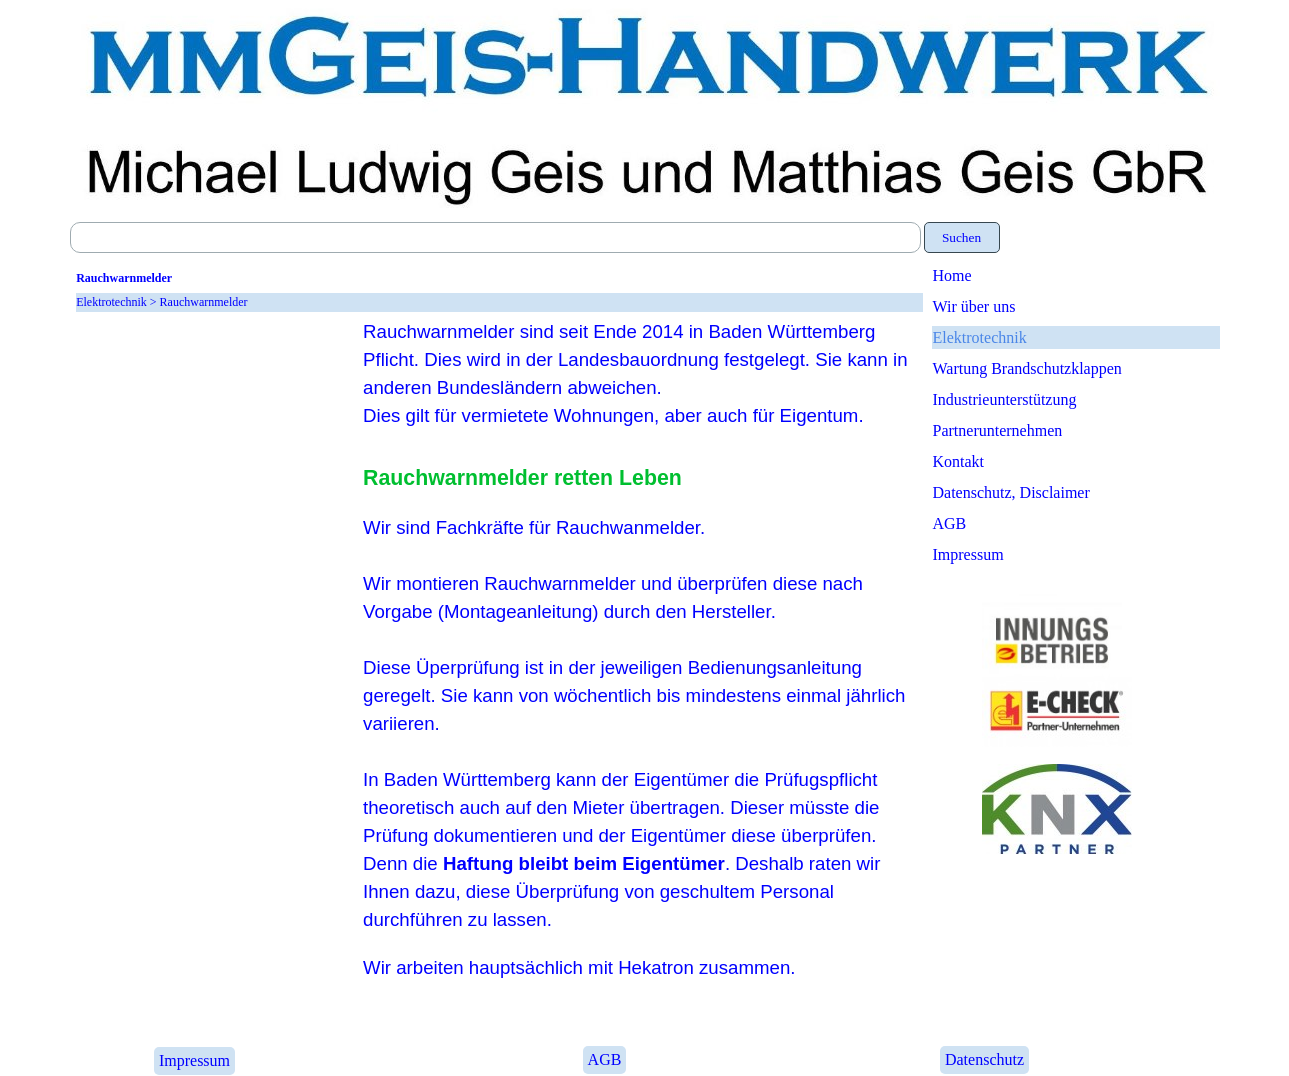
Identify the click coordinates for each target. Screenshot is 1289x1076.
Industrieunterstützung (1005, 399)
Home (952, 275)
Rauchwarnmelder (204, 302)
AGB (950, 523)
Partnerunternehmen (998, 430)
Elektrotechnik (980, 337)
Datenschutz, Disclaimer (1011, 492)
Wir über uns (974, 306)
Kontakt (959, 461)
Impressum (968, 554)
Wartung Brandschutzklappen (1027, 368)
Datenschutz (984, 1059)
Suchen (961, 237)
